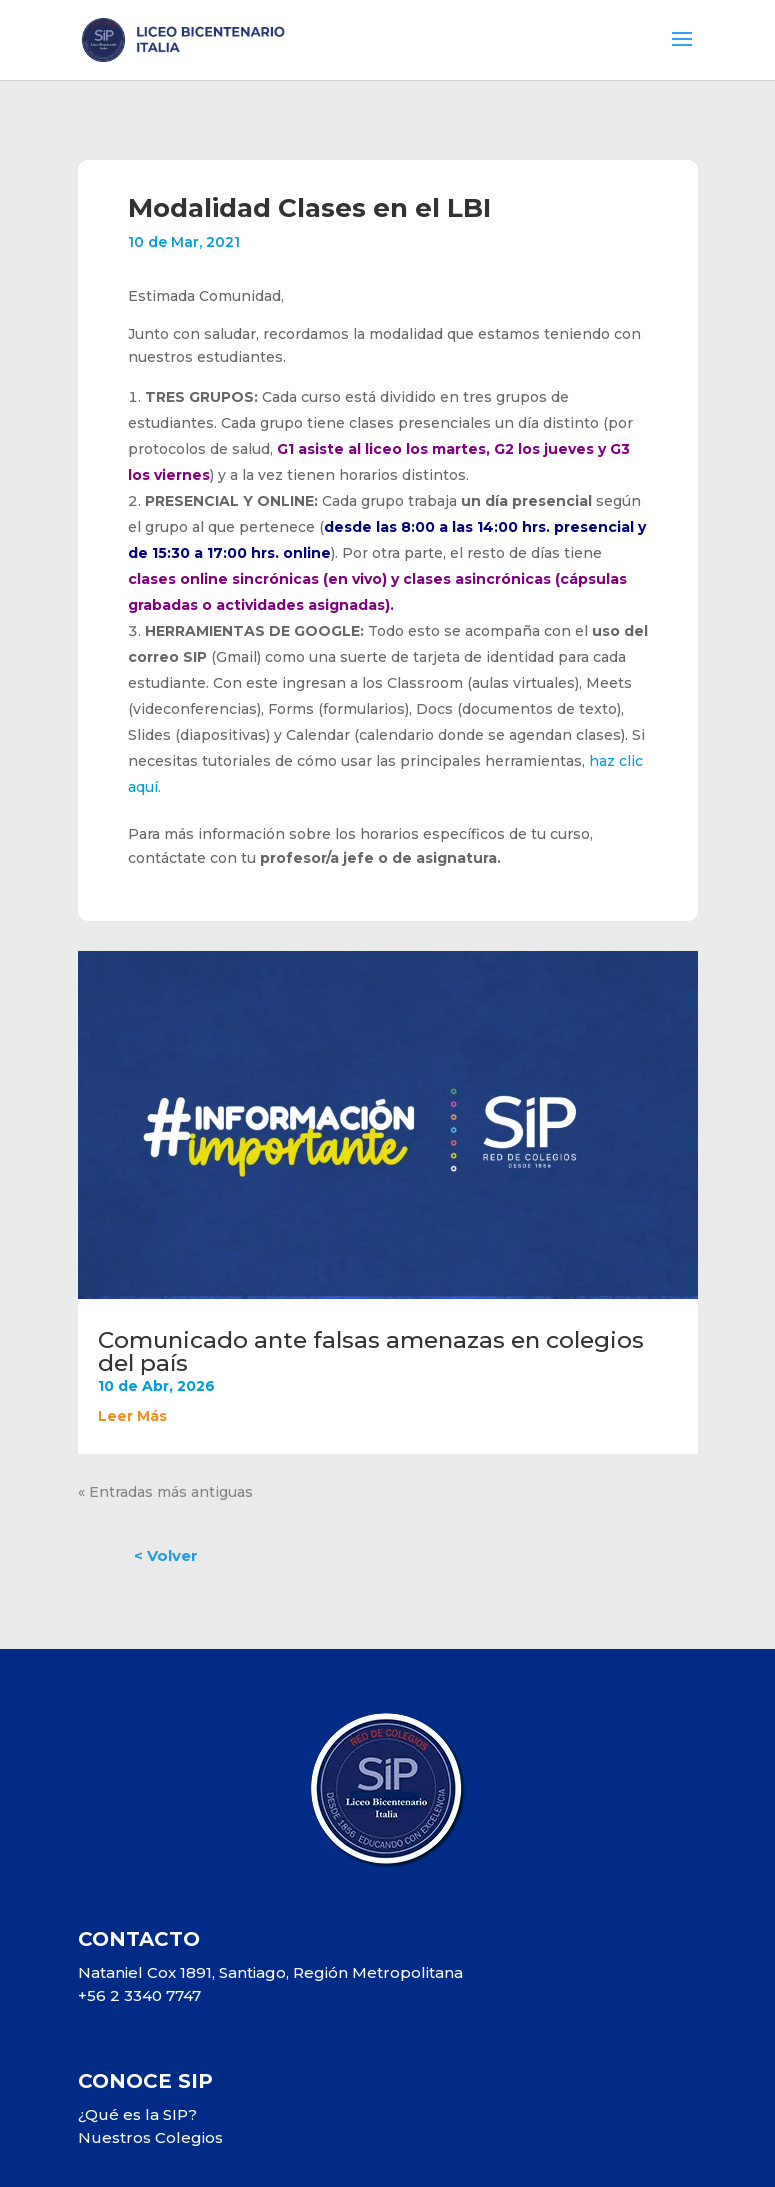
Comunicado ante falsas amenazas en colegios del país (371, 1351)
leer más (132, 1416)
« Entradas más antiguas (165, 1492)
